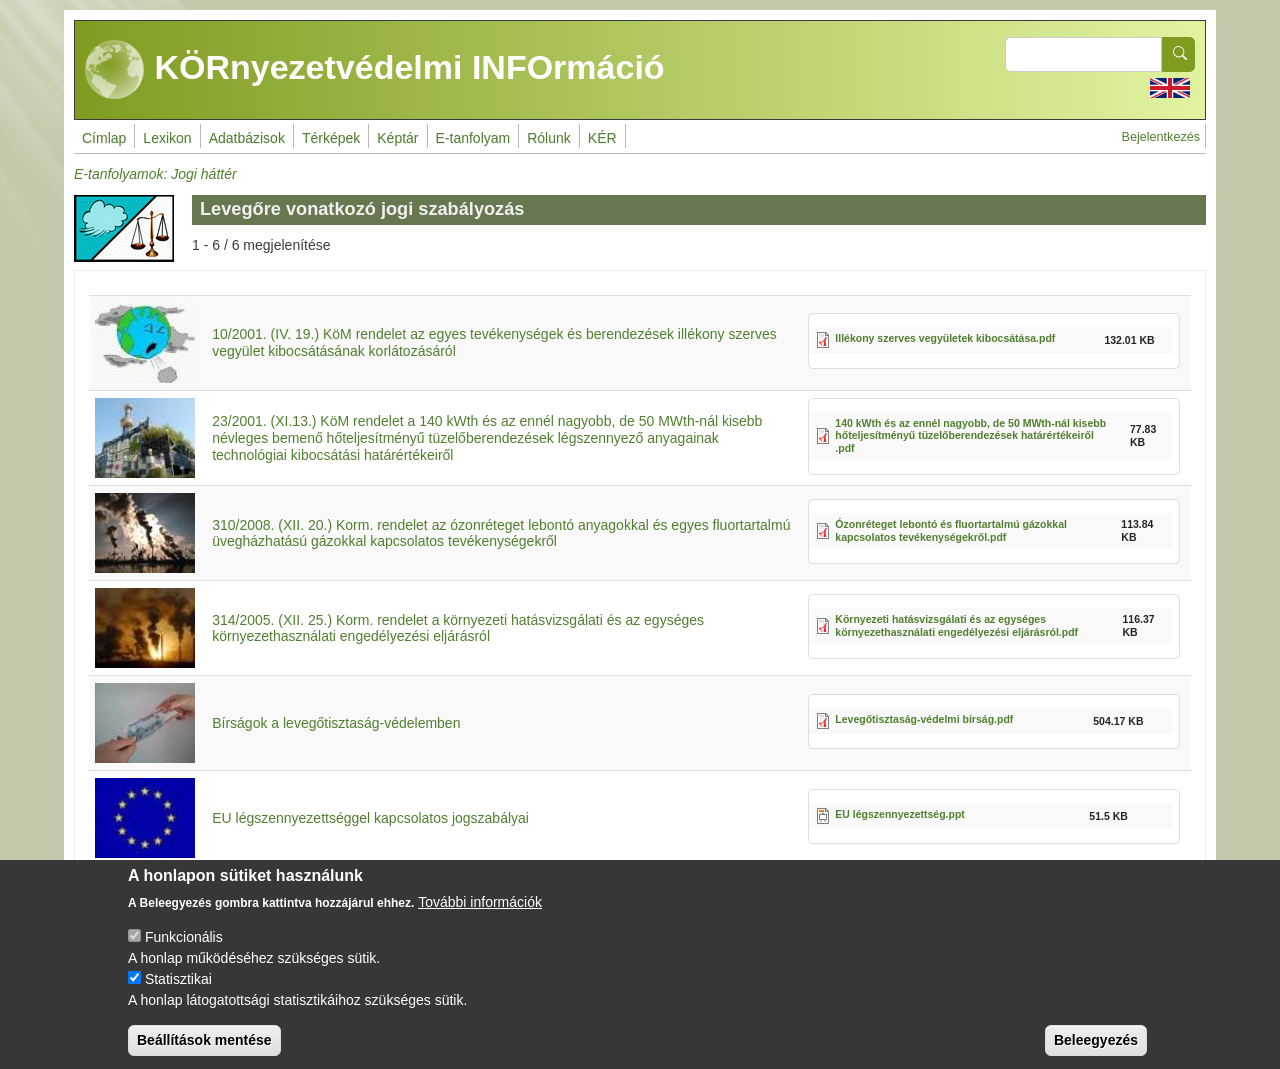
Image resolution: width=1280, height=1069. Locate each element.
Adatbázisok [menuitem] (247, 138)
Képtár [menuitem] (397, 138)
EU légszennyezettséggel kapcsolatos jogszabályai (370, 818)
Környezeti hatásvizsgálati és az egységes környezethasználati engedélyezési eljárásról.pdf (956, 625)
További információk (480, 920)
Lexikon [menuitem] (167, 138)
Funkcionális (184, 955)
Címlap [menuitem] (104, 138)
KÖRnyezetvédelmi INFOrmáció (375, 70)
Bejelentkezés (1161, 137)
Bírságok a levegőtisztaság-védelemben (336, 723)
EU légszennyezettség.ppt (900, 814)
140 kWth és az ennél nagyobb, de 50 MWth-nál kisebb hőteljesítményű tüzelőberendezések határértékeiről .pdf (970, 435)
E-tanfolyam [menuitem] (473, 138)
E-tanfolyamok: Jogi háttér (155, 174)
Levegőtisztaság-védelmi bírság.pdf (924, 719)
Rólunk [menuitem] (549, 138)
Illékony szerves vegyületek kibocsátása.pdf (945, 338)
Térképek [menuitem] (331, 138)
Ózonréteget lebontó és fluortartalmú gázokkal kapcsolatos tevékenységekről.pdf (951, 530)
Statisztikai (178, 997)
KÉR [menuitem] (602, 138)
